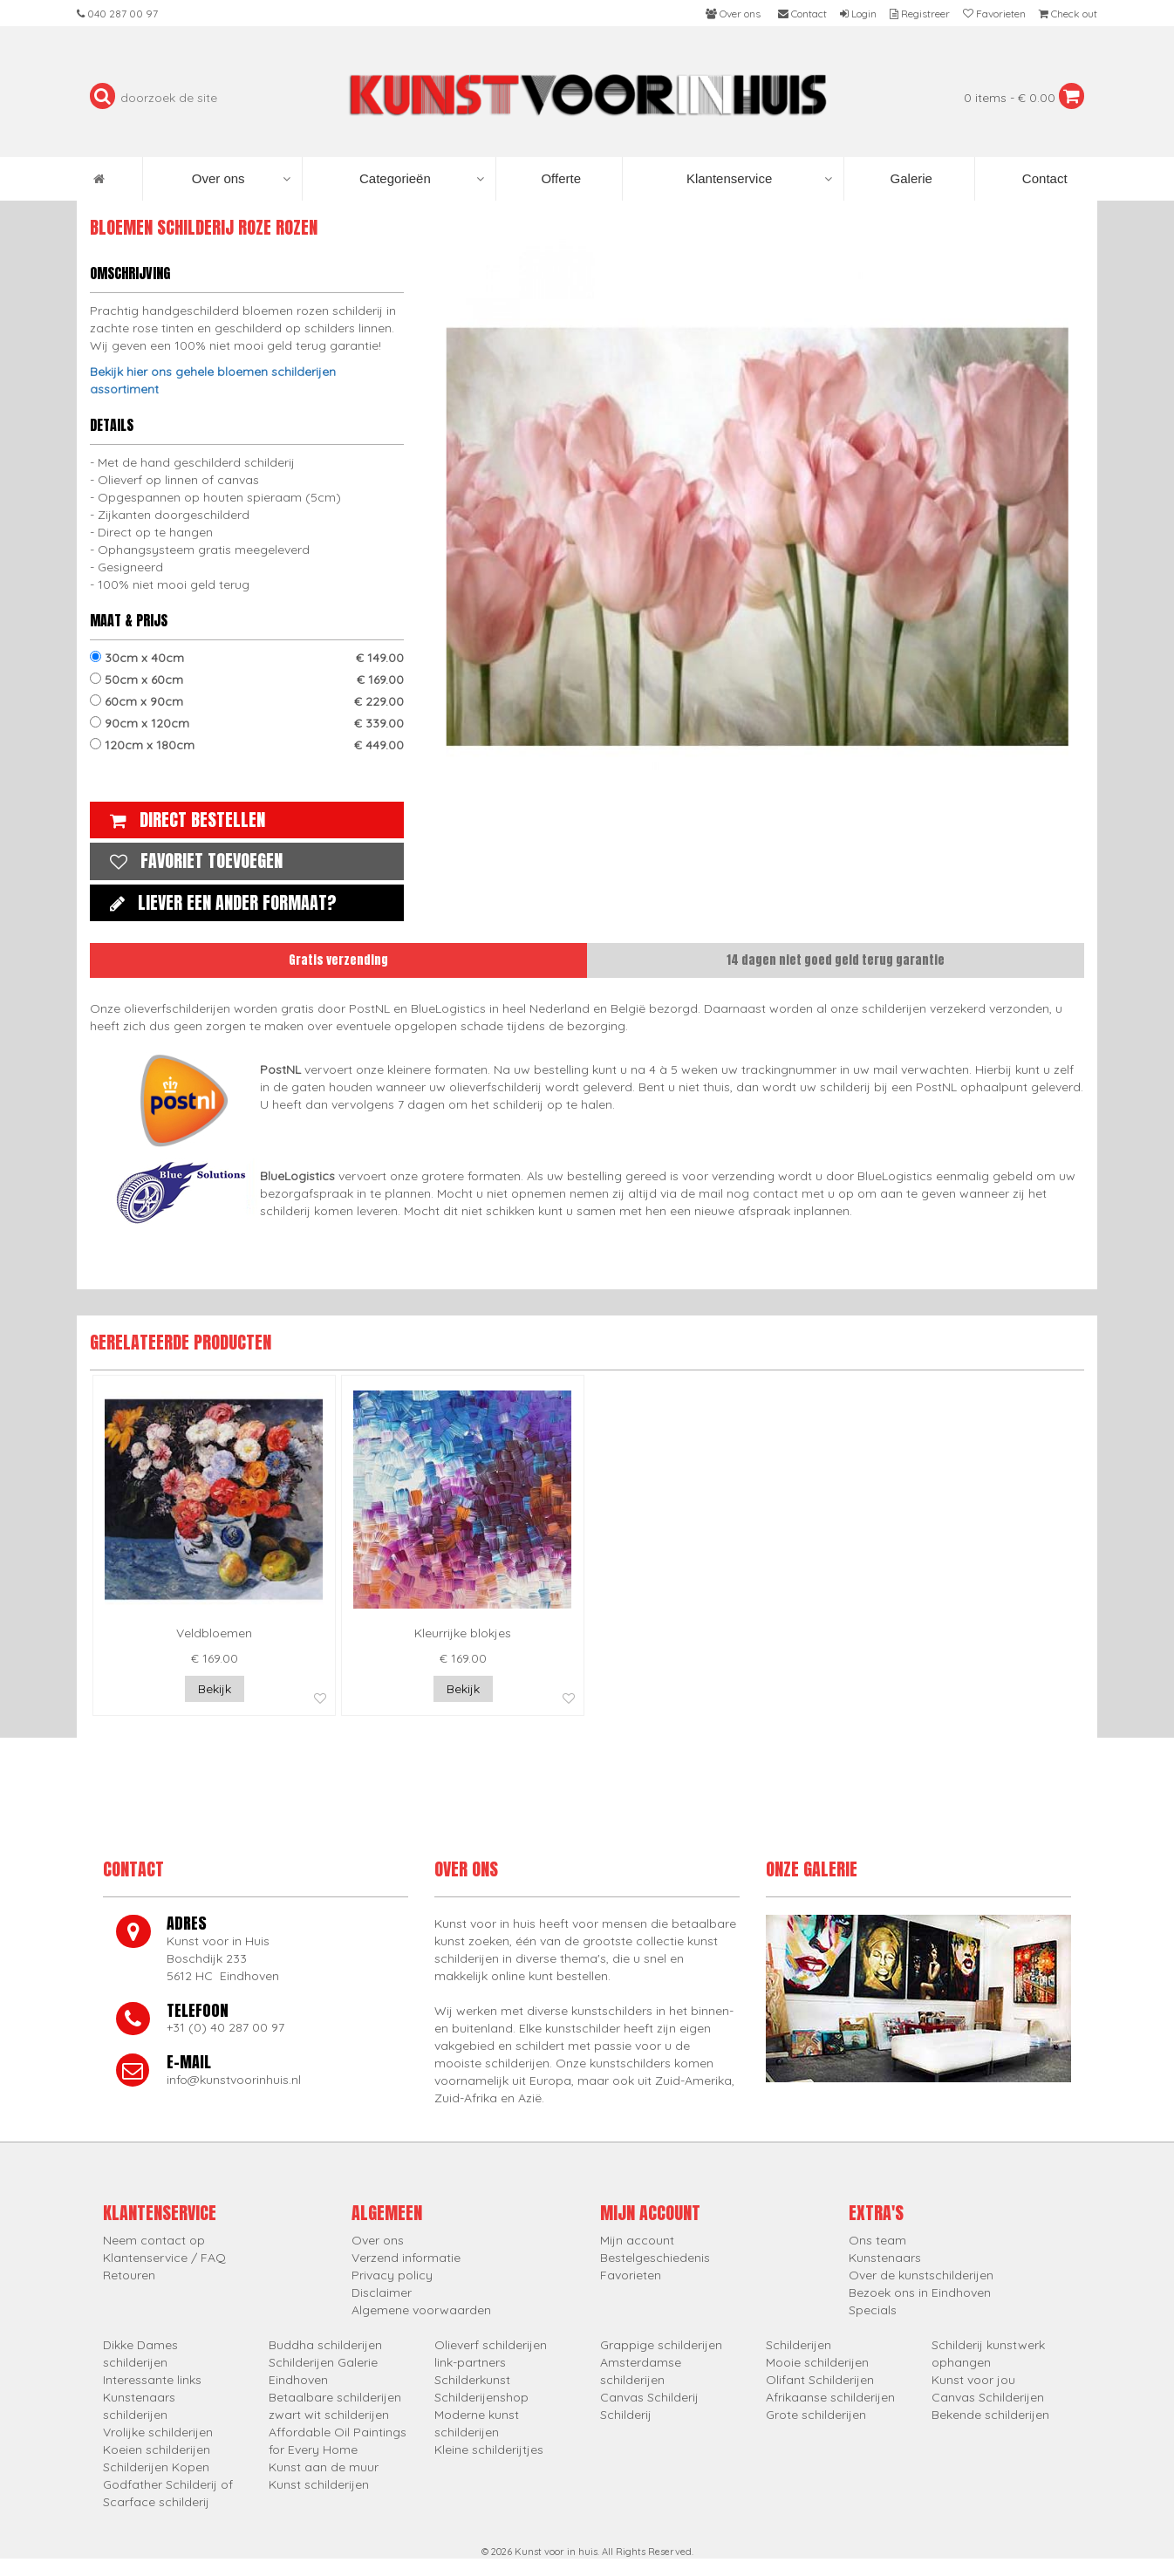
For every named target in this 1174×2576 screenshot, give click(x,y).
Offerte (559, 178)
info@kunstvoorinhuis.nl (234, 2079)
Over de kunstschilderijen (921, 2275)
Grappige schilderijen (661, 2345)
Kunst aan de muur (324, 2467)
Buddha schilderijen (325, 2345)
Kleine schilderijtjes (488, 2449)
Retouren (129, 2275)
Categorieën (421, 179)
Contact (1043, 178)
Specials (873, 2310)
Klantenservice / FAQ (164, 2257)
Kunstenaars (885, 2257)
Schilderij (626, 2414)
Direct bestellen (183, 819)
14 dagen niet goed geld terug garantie (836, 960)
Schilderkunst (472, 2380)
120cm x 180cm (247, 745)
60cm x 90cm (247, 701)
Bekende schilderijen (990, 2414)
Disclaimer (382, 2292)
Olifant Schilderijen (820, 2380)
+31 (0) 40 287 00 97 (225, 2027)
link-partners (470, 2362)
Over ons (241, 179)
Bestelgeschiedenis (655, 2257)
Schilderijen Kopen (156, 2467)
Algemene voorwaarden (421, 2310)
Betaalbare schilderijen (335, 2397)
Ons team (877, 2240)
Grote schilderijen (816, 2414)
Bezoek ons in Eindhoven (920, 2292)
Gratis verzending (338, 960)
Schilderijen (798, 2345)
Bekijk (214, 1689)
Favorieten (630, 2275)
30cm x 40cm (247, 657)
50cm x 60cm (247, 679)
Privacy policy (392, 2275)
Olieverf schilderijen (490, 2345)
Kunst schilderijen (319, 2484)
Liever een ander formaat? (219, 902)
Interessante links (152, 2380)
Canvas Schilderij (649, 2397)
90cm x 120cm (247, 723)
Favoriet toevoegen (192, 860)
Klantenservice (759, 179)
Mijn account (637, 2240)
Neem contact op (154, 2240)
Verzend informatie (406, 2257)
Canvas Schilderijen (988, 2397)
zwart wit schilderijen (329, 2414)
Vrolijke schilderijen (158, 2432)
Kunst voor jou (973, 2380)
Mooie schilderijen (817, 2362)
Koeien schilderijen (156, 2449)
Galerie (909, 178)
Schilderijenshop (481, 2397)
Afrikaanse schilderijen (830, 2397)
